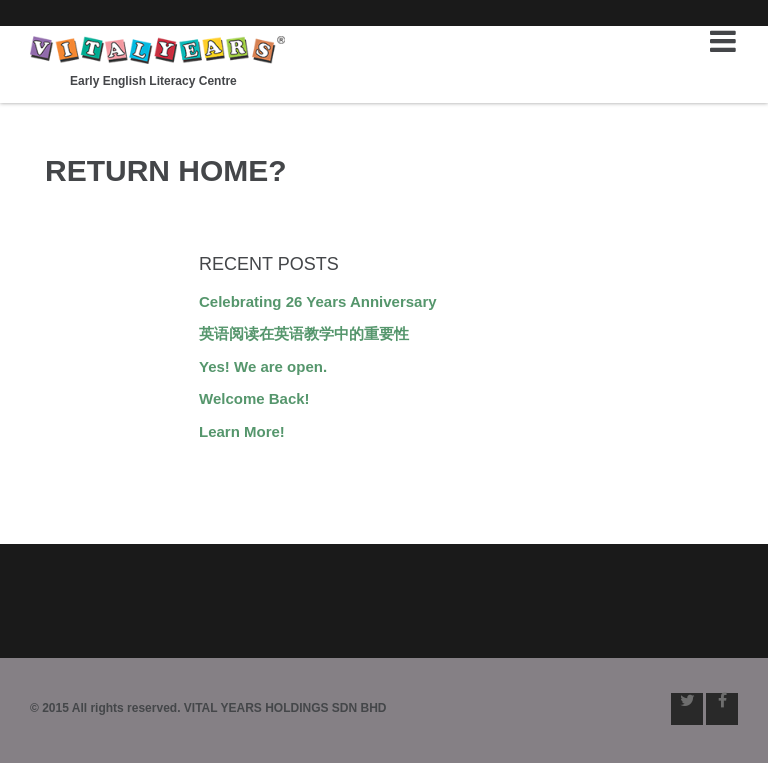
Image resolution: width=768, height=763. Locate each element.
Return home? (166, 170)
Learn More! (242, 431)
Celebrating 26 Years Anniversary (318, 301)
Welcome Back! (254, 398)
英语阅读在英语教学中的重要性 (304, 333)
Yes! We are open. (263, 366)
